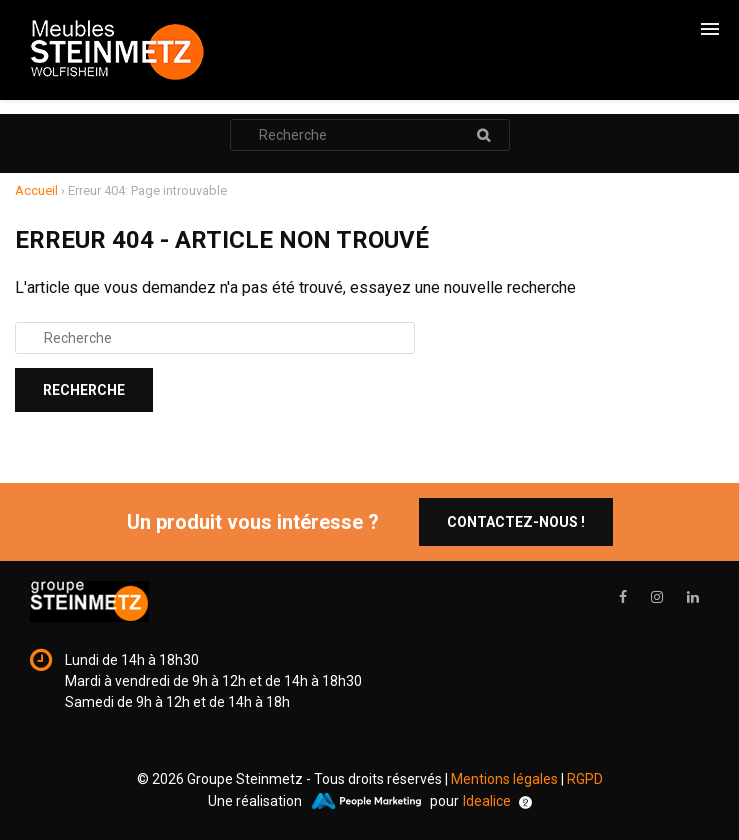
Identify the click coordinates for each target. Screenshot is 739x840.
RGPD (585, 779)
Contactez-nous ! (516, 522)
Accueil (36, 190)
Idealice (497, 801)
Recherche (484, 135)
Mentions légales (504, 779)
